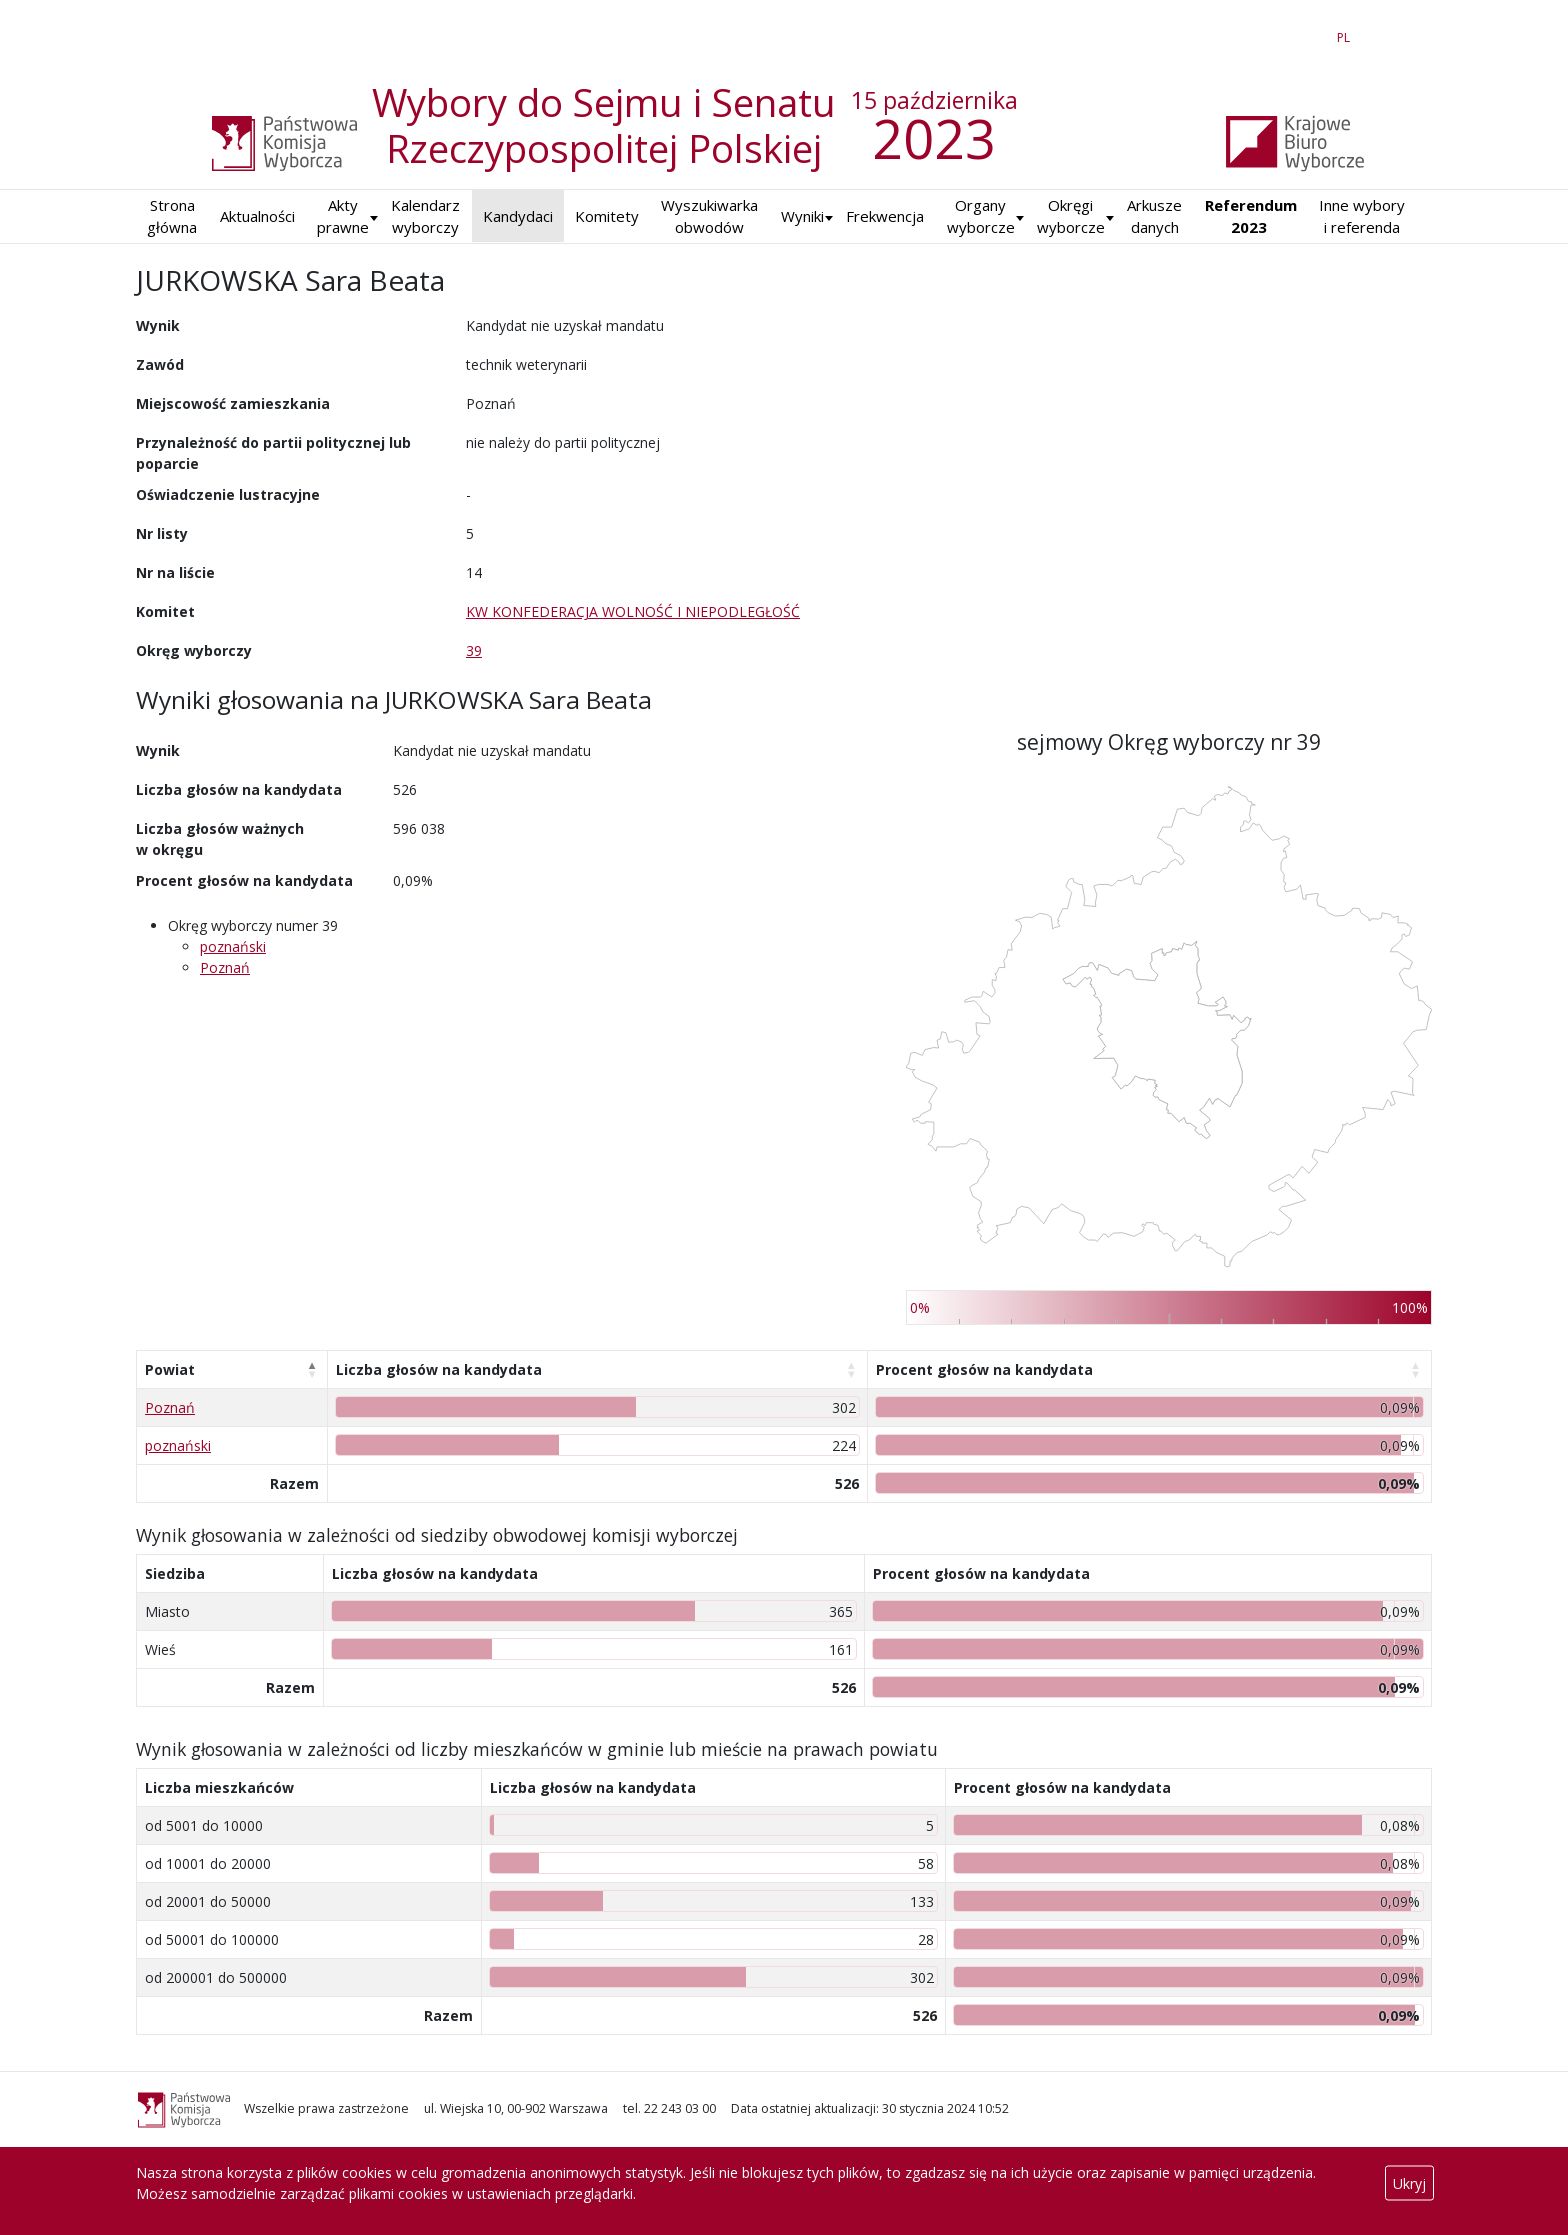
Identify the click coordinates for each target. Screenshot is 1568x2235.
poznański (233, 946)
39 (474, 650)
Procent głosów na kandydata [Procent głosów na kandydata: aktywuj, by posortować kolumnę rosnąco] (984, 1369)
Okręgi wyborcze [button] (1071, 216)
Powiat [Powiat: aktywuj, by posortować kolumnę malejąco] (170, 1369)
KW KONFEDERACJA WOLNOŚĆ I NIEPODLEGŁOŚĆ (633, 611)
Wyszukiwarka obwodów (709, 216)
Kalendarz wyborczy (425, 216)
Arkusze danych (1154, 216)
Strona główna (172, 216)
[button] (802, 216)
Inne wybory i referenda (1362, 216)
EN (1307, 34)
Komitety (607, 216)
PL (1347, 34)
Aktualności (257, 216)
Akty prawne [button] (343, 216)
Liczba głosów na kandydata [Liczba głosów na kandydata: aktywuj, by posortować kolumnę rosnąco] (439, 1369)
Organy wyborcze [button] (981, 216)
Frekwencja (885, 216)
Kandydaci (518, 216)
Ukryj (1409, 2183)
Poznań (225, 967)
